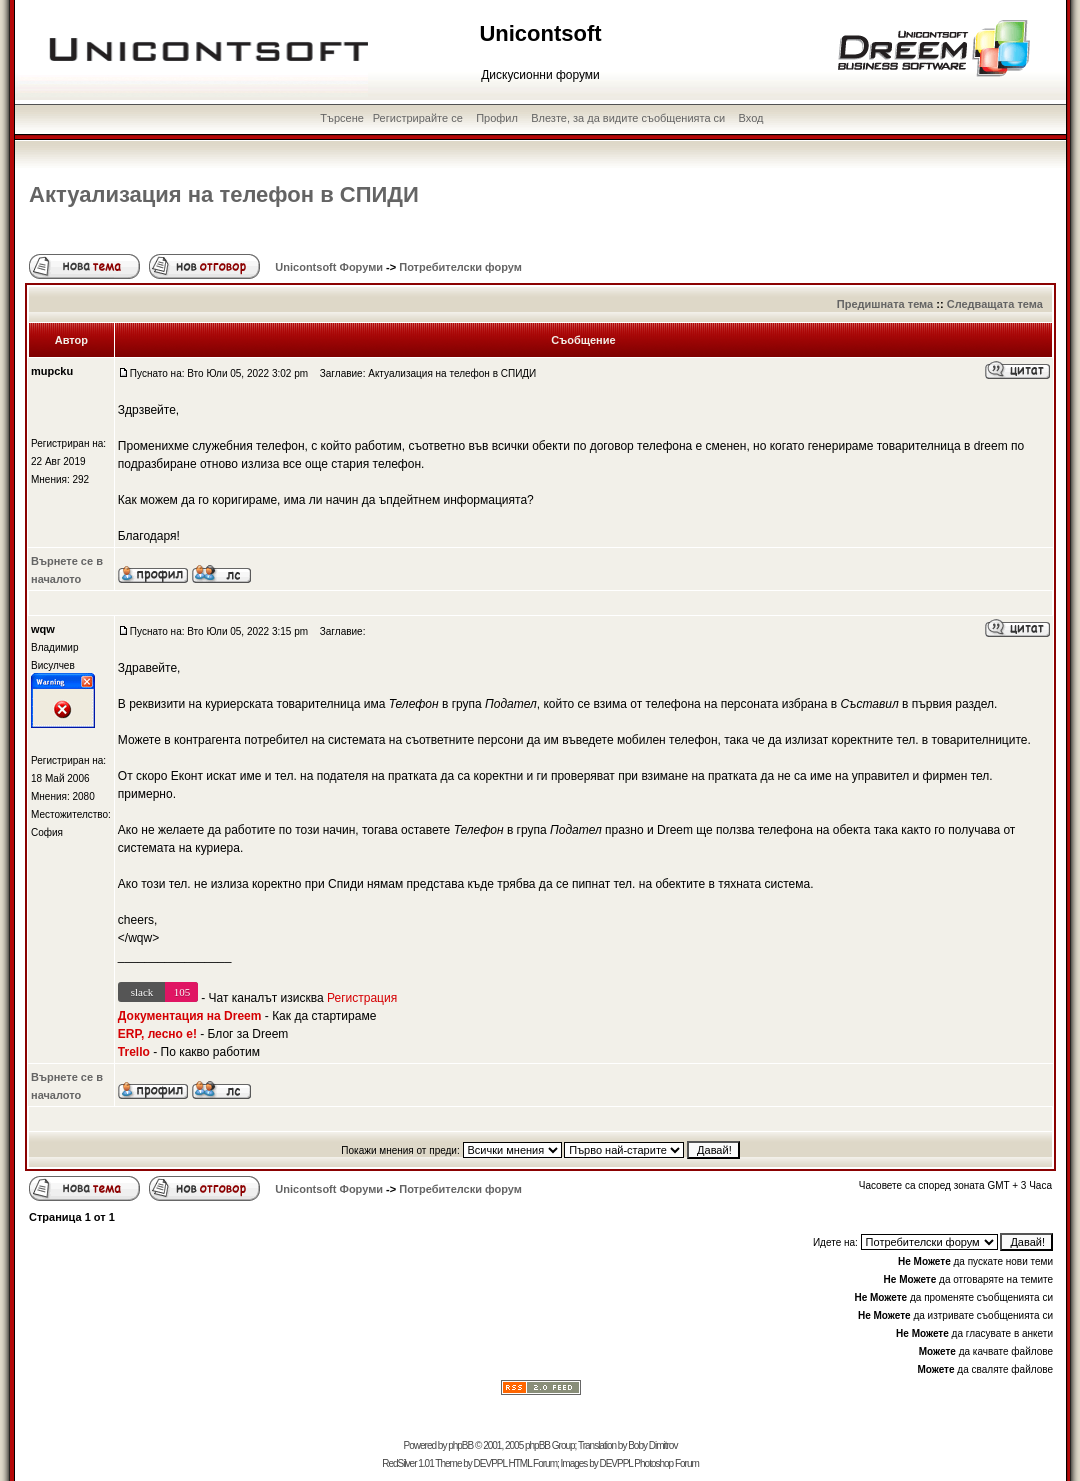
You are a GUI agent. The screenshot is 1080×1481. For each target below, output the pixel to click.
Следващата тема (995, 304)
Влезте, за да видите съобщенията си (628, 118)
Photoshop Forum (666, 1463)
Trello (134, 1052)
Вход (751, 118)
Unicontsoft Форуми (329, 267)
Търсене (342, 118)
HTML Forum (532, 1463)
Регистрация (362, 998)
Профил (497, 118)
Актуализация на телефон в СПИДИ (224, 194)
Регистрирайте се (418, 118)
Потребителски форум (460, 267)
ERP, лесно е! (157, 1034)
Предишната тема (885, 304)
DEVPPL (490, 1463)
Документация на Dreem (190, 1016)
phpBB (460, 1445)
